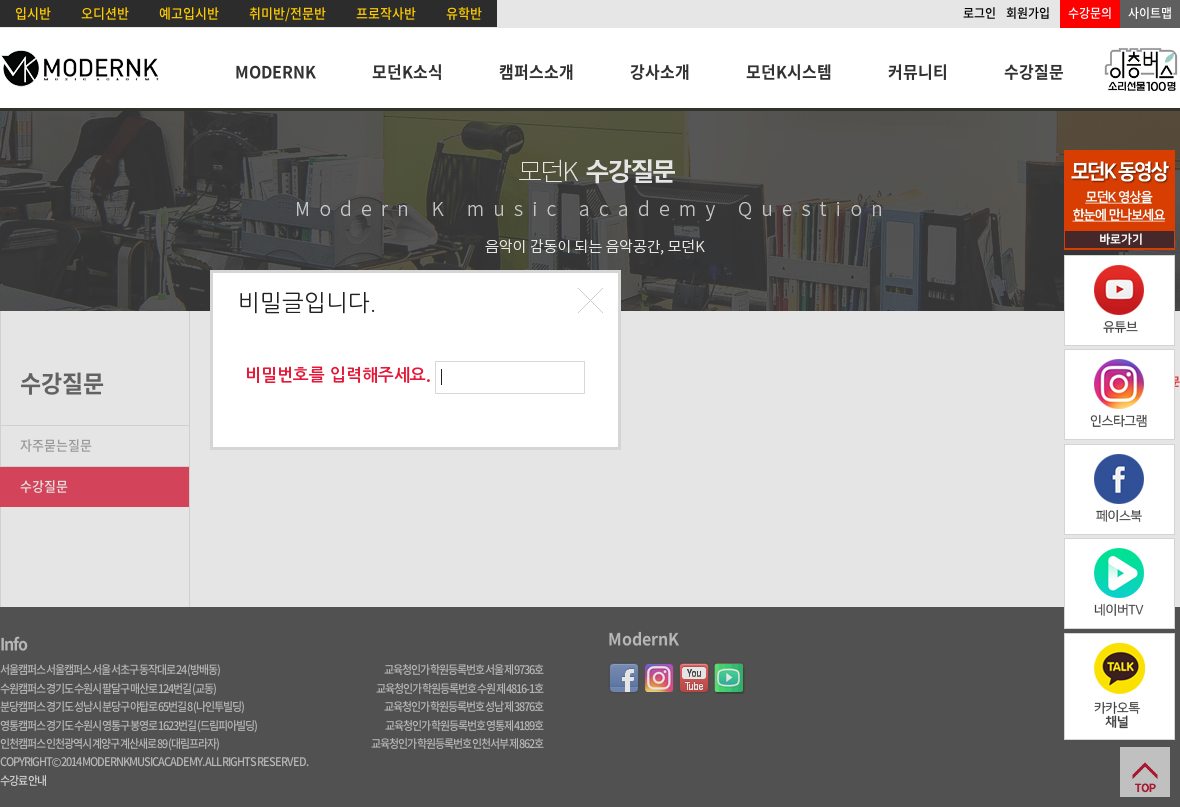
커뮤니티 (918, 71)
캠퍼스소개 (536, 71)
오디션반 (105, 12)
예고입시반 (189, 12)
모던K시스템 (789, 71)
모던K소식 (407, 71)
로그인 (979, 13)
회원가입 (1028, 13)
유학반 (464, 12)
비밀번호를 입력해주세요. (338, 375)
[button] (593, 303)
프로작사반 (386, 12)
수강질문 (1034, 71)
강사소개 (660, 71)
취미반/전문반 (287, 12)
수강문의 (1090, 13)
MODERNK (275, 71)
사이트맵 (1150, 13)
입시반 (33, 12)
